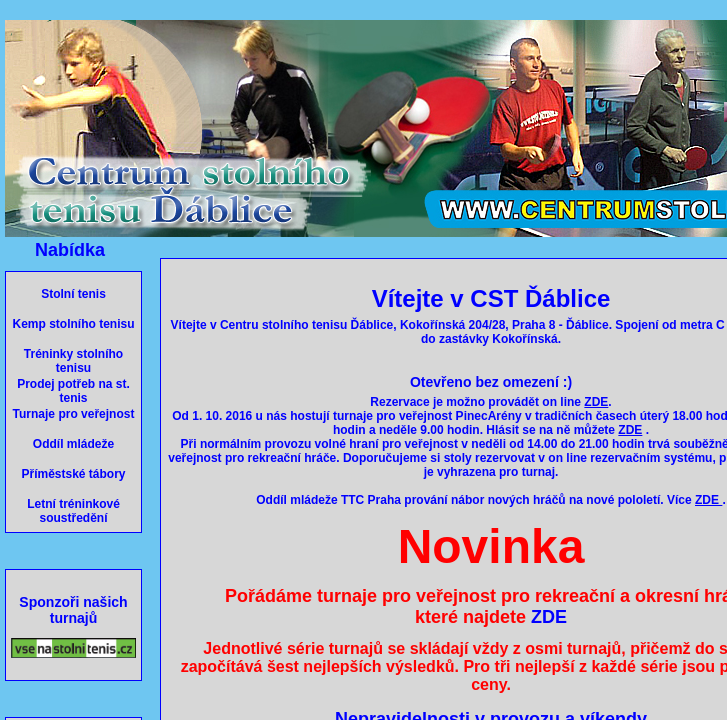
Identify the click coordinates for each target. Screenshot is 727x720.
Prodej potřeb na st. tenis (73, 391)
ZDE (549, 617)
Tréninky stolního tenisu (73, 361)
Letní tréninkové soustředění (73, 511)
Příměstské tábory (73, 474)
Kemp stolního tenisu (73, 324)
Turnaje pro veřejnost (74, 414)
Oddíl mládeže (73, 444)
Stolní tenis (73, 294)
